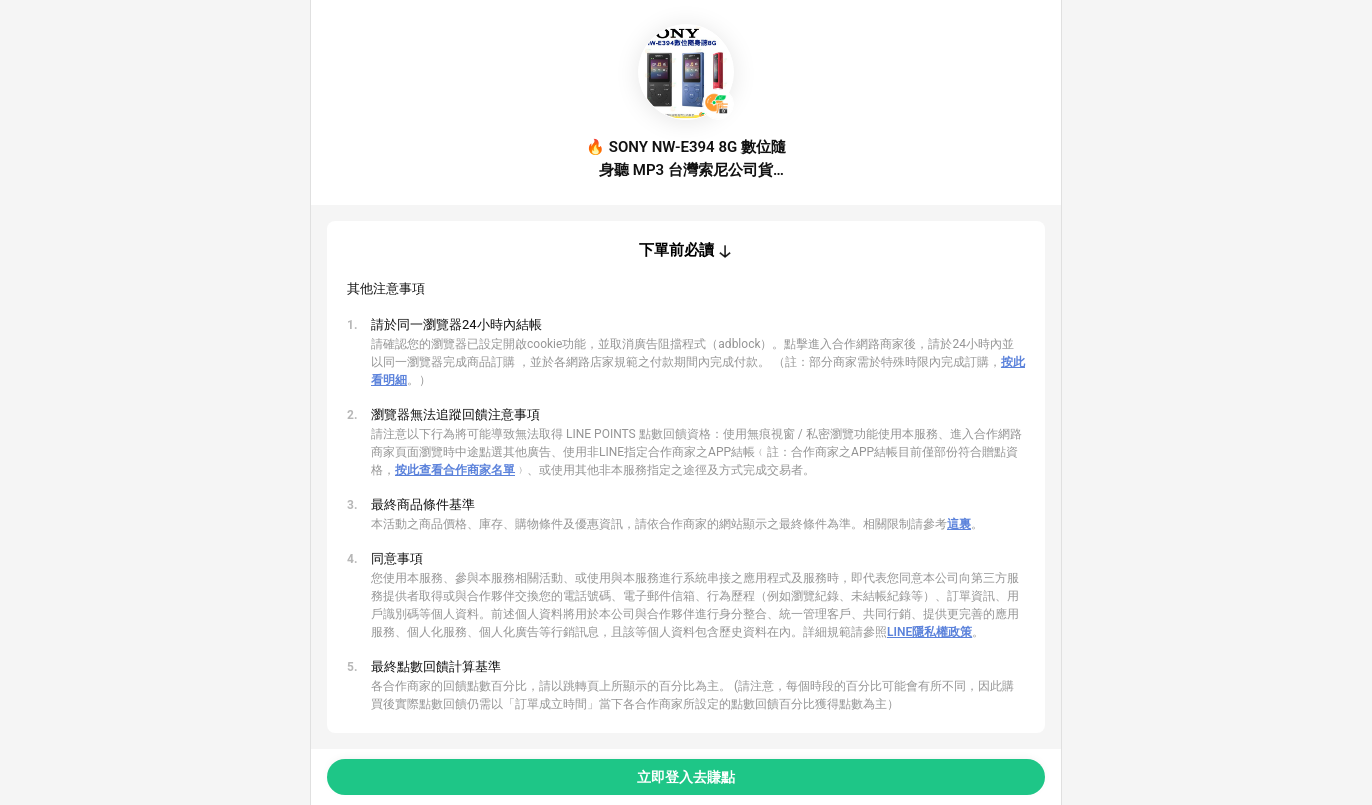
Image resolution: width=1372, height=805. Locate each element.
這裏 (959, 524)
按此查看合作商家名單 (455, 470)
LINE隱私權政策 (929, 632)
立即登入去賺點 (686, 777)
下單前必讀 (676, 250)
